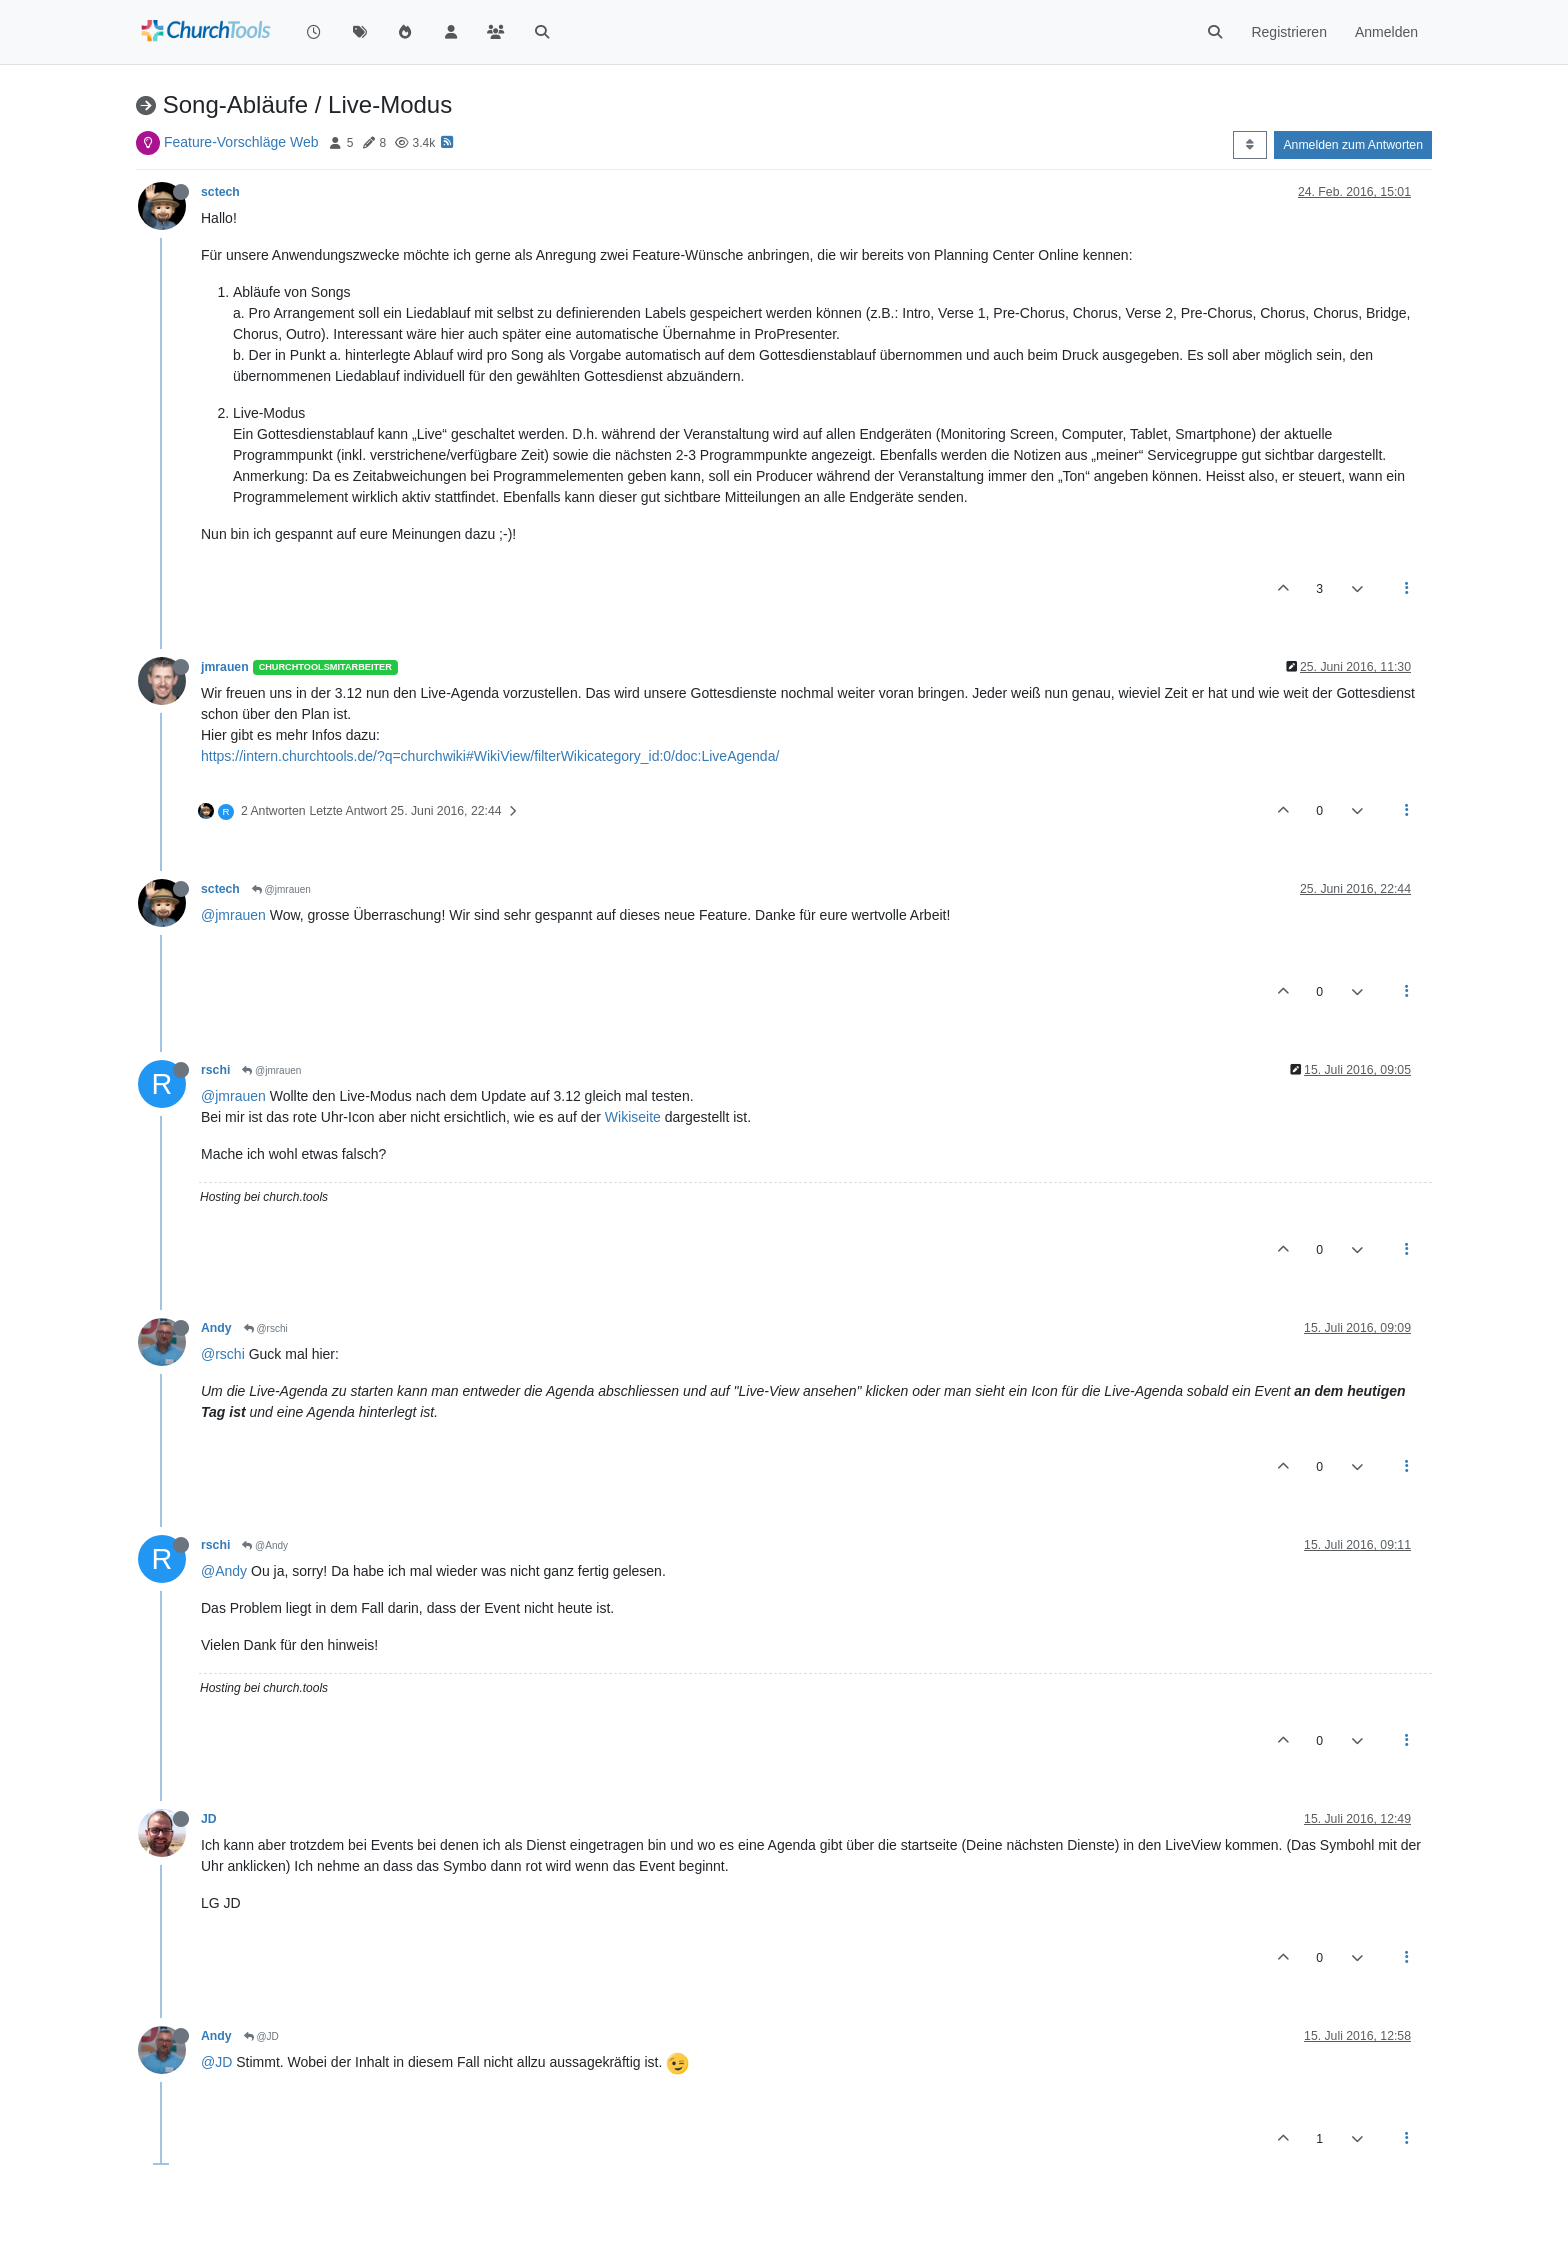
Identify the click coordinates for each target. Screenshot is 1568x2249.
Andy (216, 1328)
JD (209, 1819)
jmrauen (225, 667)
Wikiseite (633, 1117)
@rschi (266, 1328)
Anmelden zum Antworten (1353, 145)
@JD (261, 2036)
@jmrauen (281, 889)
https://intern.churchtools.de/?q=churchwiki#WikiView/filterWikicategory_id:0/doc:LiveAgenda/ (490, 756)
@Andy (265, 1545)
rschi (215, 1070)
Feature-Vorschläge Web (241, 142)
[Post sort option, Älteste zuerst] (1249, 145)
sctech (220, 192)
